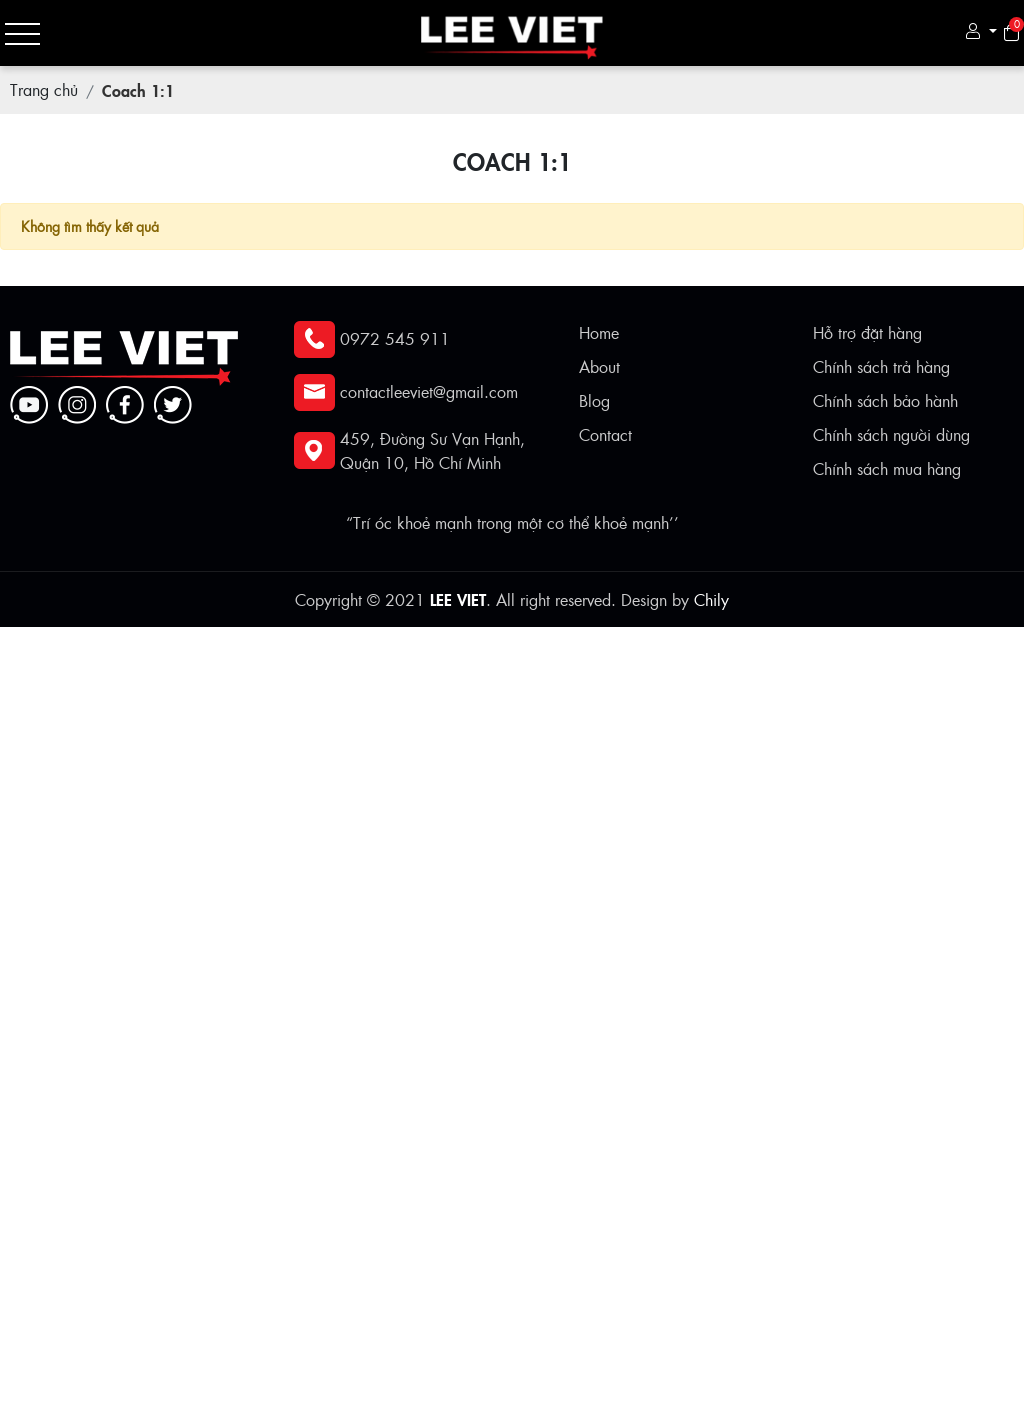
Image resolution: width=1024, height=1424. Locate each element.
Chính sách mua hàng (887, 468)
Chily (711, 599)
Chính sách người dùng (891, 434)
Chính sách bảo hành (885, 400)
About (599, 366)
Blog (594, 400)
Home (599, 332)
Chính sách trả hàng (881, 366)
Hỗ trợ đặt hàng (867, 332)
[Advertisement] (512, 767)
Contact (605, 434)
